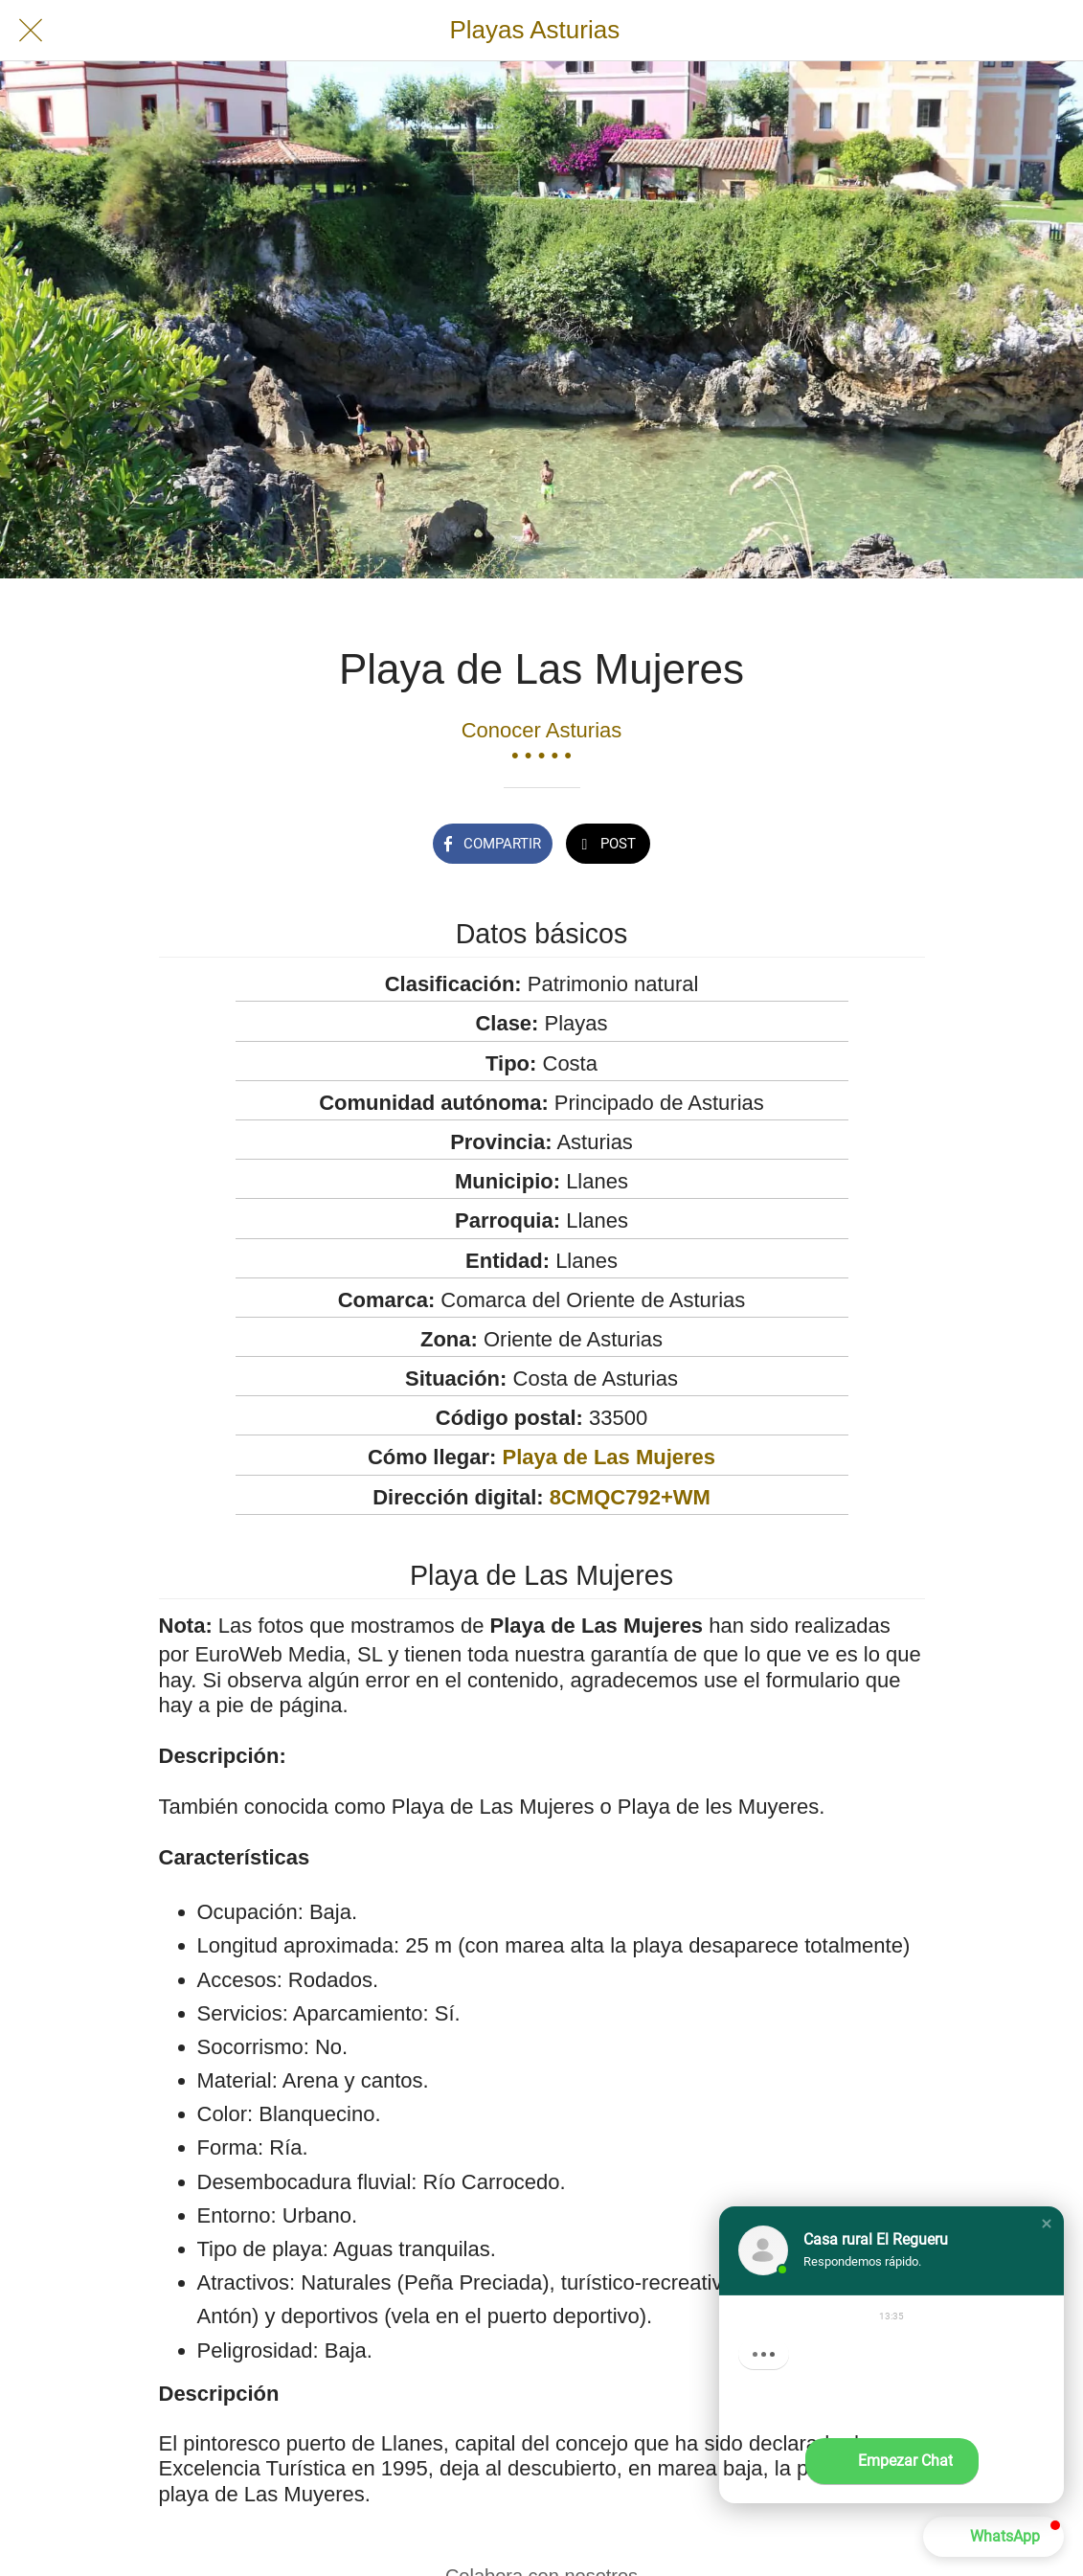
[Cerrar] (30, 30)
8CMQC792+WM (630, 1497)
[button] (1046, 2223)
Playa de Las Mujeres (609, 1457)
